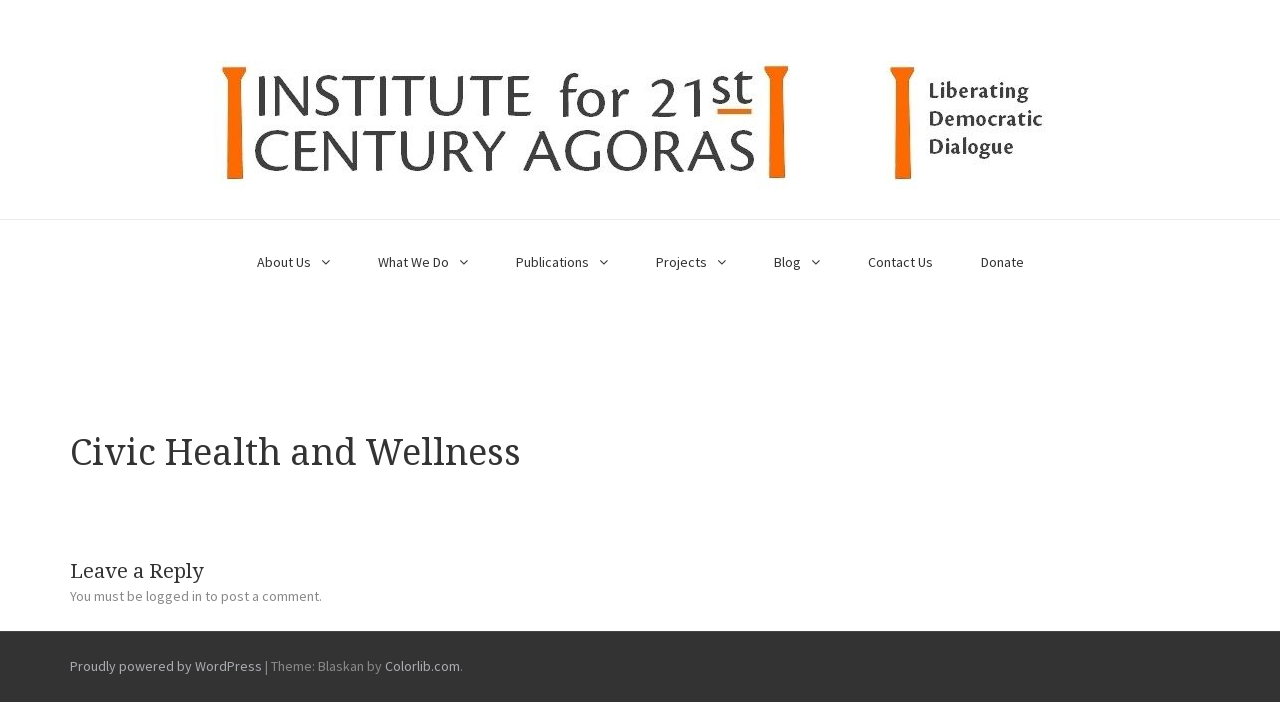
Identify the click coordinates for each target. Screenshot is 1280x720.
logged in (174, 596)
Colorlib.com (422, 666)
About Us (284, 262)
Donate (1002, 262)
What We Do (413, 262)
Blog (787, 262)
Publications (552, 262)
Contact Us (900, 262)
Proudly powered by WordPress (166, 666)
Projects (681, 262)
